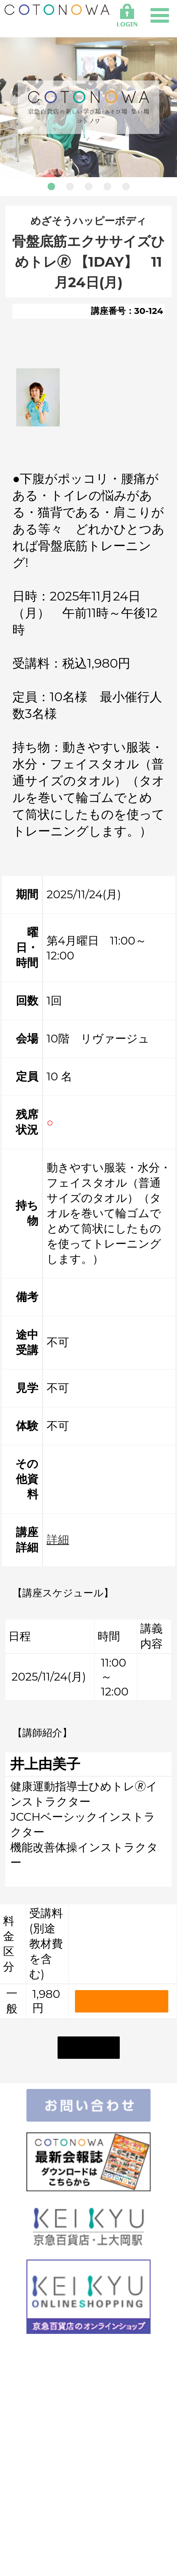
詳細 (58, 1539)
